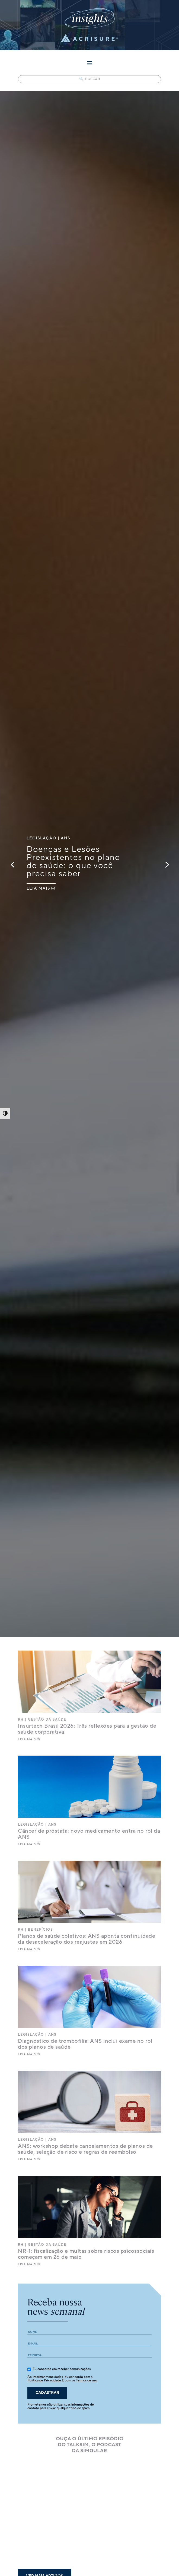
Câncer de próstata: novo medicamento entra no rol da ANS (89, 1834)
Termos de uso (86, 2380)
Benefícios (40, 1930)
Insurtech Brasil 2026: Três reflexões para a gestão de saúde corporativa (87, 1729)
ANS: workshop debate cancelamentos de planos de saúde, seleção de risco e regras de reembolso (85, 2149)
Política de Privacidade (44, 2380)
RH (21, 1720)
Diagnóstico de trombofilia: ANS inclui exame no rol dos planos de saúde (85, 2044)
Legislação (41, 838)
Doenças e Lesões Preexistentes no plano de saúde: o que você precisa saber (73, 861)
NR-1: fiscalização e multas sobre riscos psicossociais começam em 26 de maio (86, 2254)
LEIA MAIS (38, 888)
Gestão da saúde (47, 1720)
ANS (65, 838)
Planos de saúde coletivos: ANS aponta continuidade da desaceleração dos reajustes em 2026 (86, 1939)
